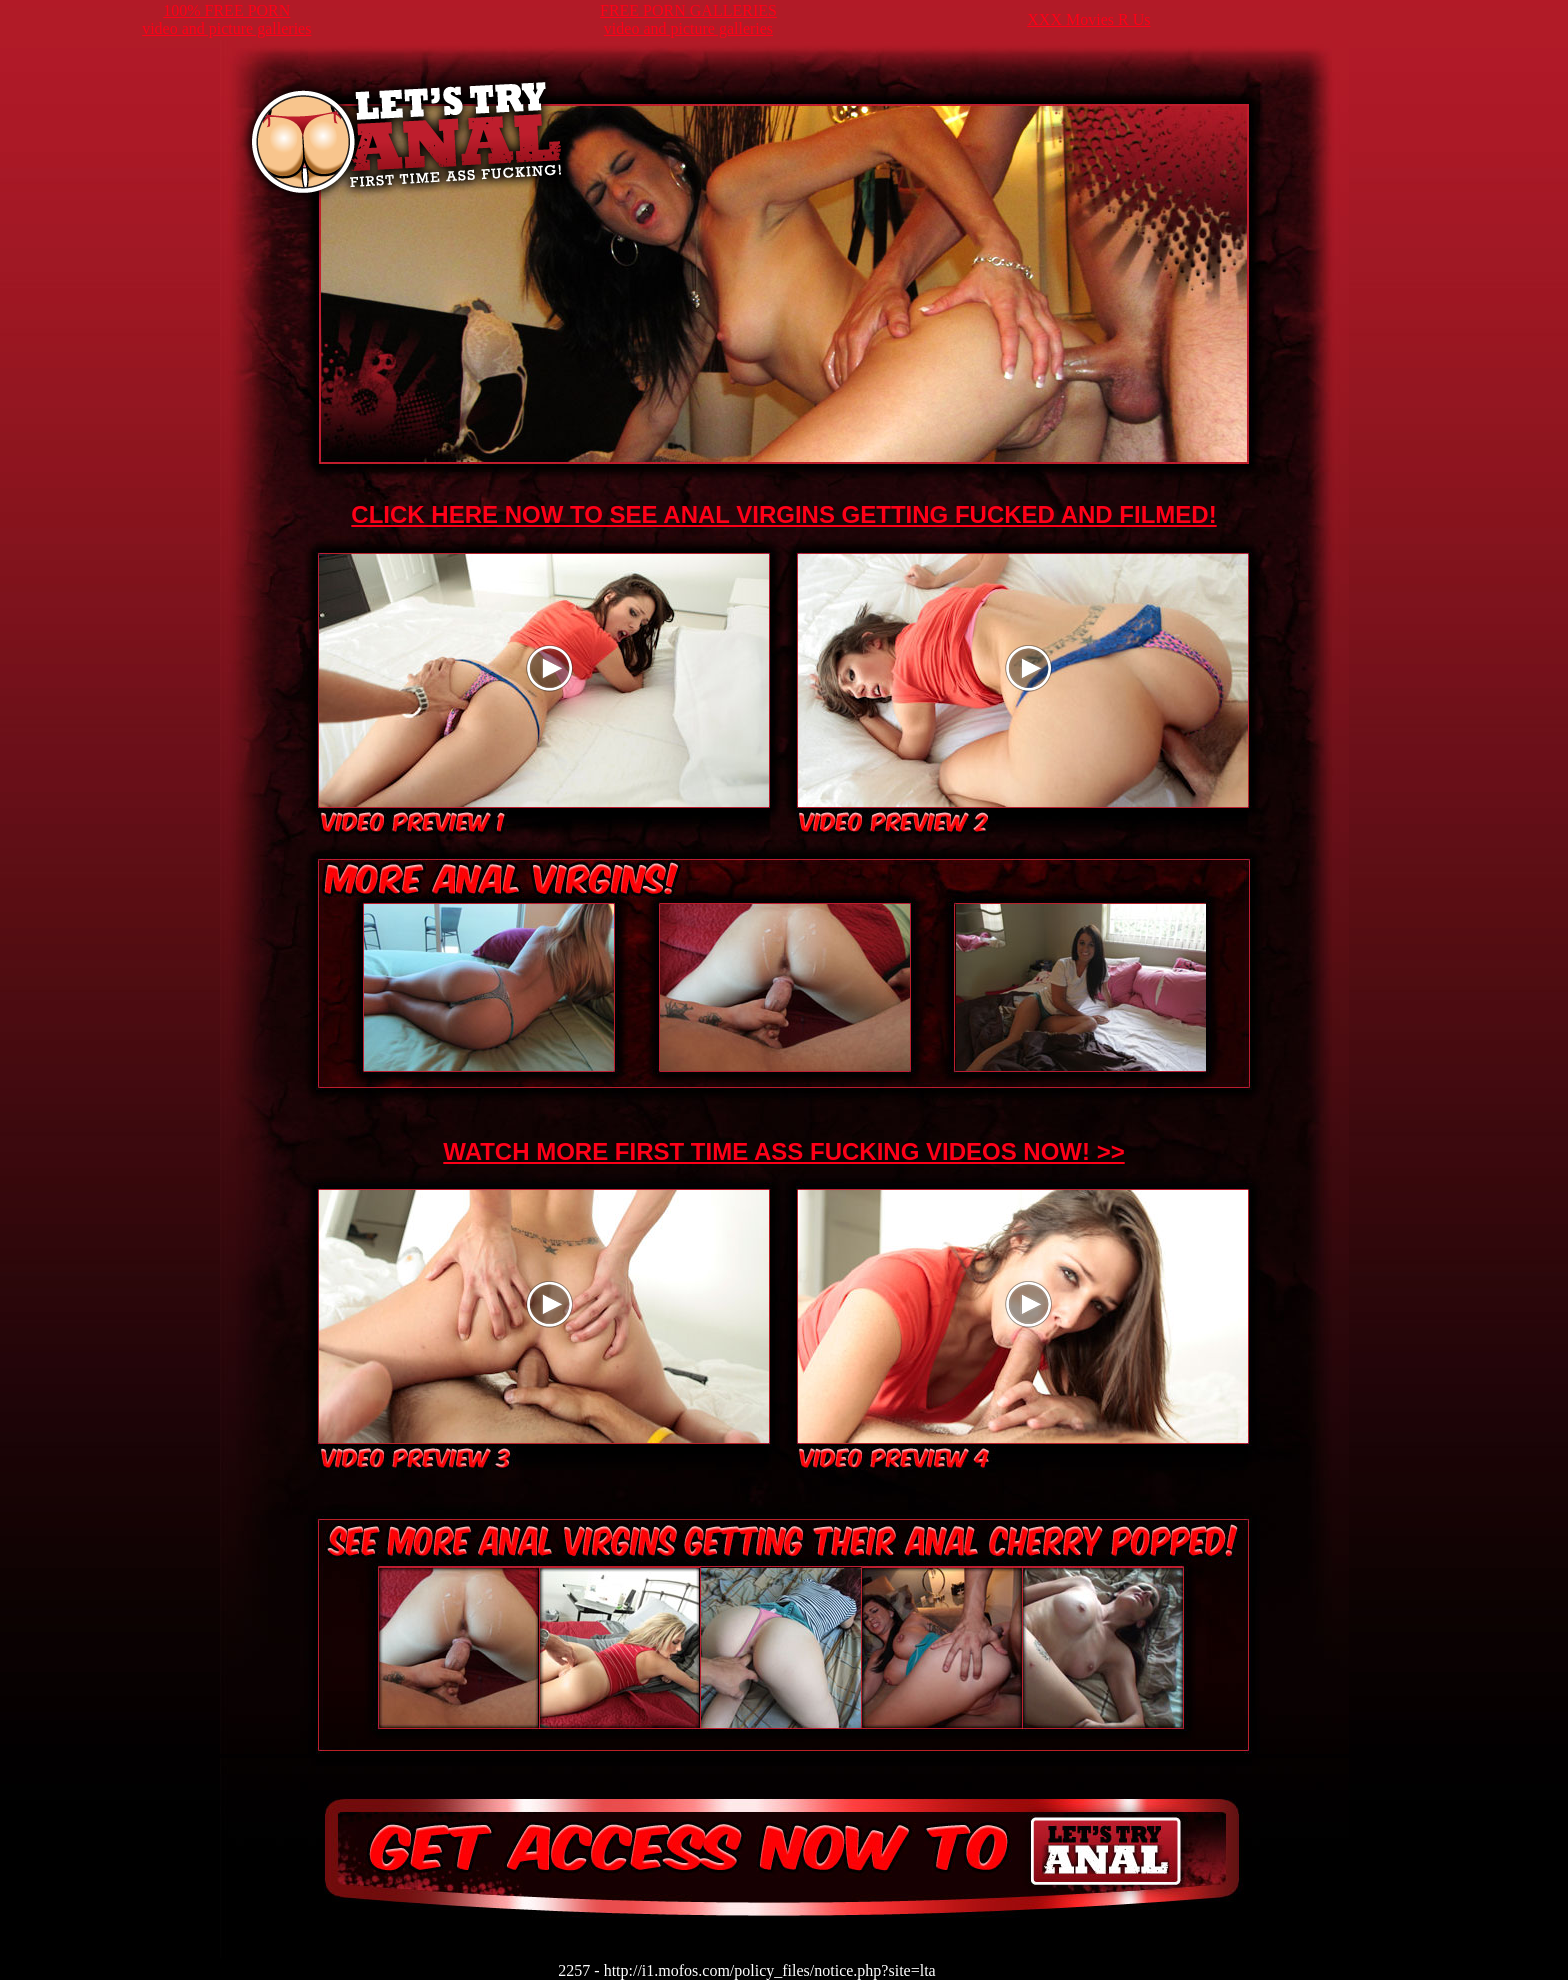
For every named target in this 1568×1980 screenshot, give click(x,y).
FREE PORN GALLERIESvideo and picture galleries (688, 19)
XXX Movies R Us (1088, 19)
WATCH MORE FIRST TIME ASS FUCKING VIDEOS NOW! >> (783, 1151)
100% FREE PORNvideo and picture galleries (226, 19)
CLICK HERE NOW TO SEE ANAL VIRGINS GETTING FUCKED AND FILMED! (783, 514)
